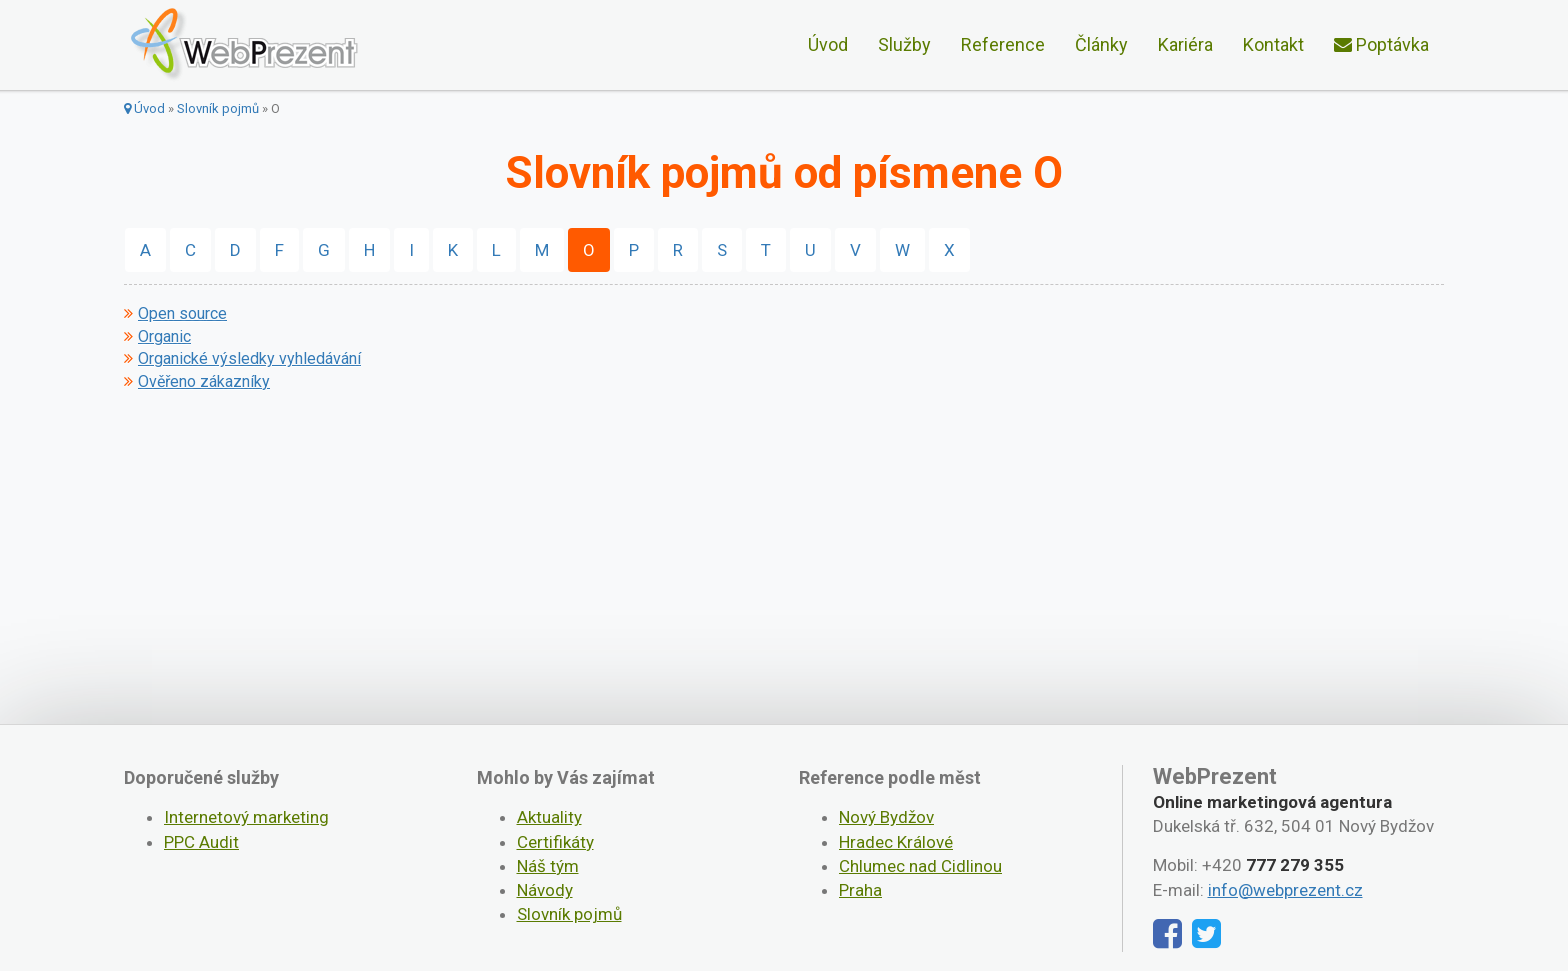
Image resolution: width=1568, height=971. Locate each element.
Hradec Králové (896, 842)
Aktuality (549, 817)
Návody (545, 890)
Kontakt (1273, 44)
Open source (182, 314)
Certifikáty (555, 842)
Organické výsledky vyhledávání (249, 359)
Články (1101, 44)
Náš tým (548, 866)
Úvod (828, 44)
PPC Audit (201, 842)
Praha (860, 890)
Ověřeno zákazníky (204, 382)
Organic (164, 337)
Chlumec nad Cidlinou (920, 866)
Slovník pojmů (218, 108)
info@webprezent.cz (1285, 890)
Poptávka (1381, 44)
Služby (904, 44)
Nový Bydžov (886, 817)
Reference (1003, 44)
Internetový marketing (246, 817)
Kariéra (1185, 44)
